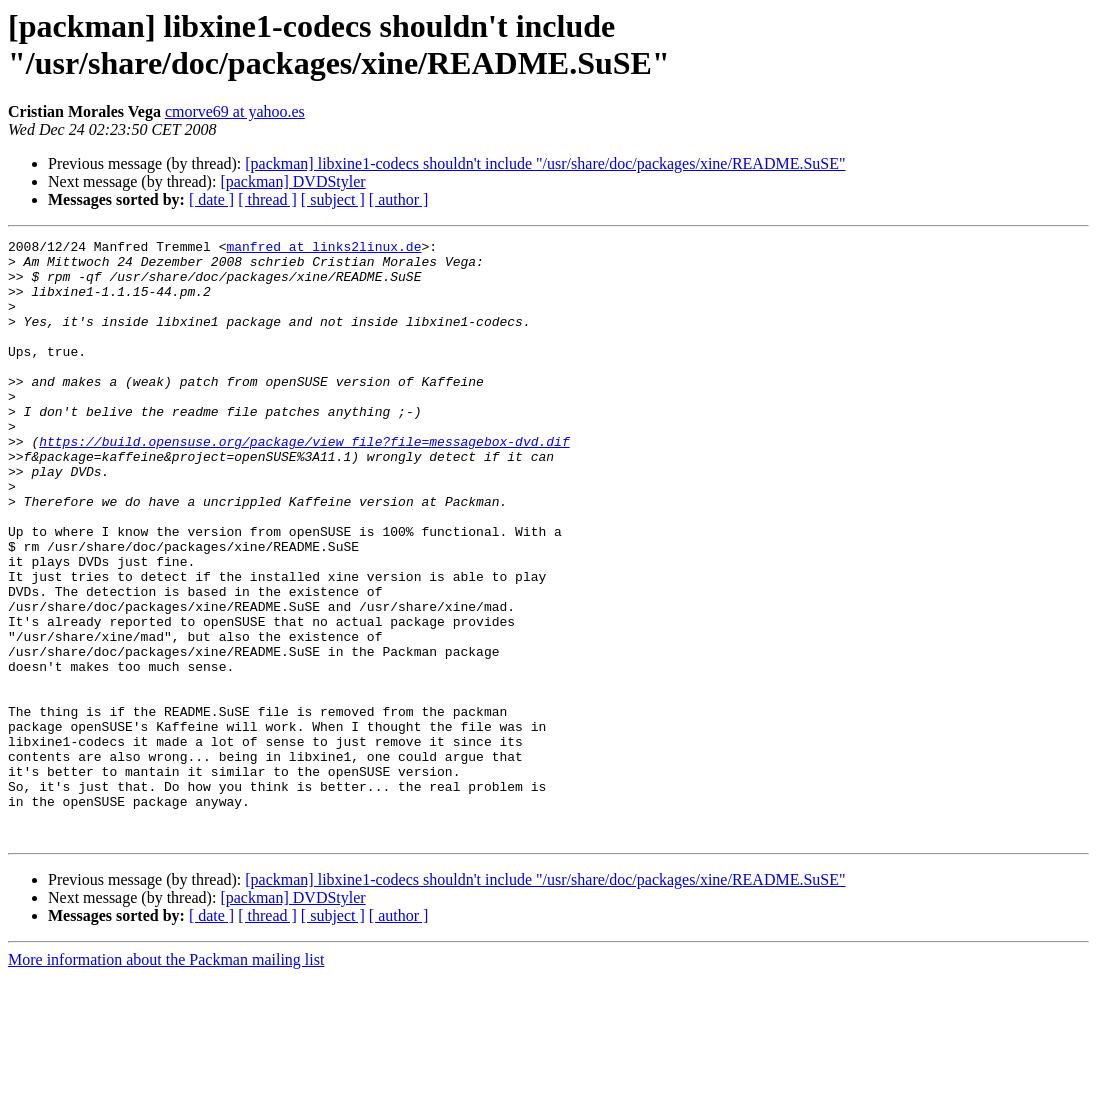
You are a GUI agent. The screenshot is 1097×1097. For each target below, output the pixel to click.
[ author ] (399, 199)
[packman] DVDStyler (292, 181)
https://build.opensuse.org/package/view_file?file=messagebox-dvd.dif (304, 483)
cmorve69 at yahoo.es (235, 111)
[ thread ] (267, 199)
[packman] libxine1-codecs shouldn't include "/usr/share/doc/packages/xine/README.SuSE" (545, 163)
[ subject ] (333, 199)
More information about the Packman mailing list (166, 1079)
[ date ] (211, 199)
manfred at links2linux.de (323, 249)
